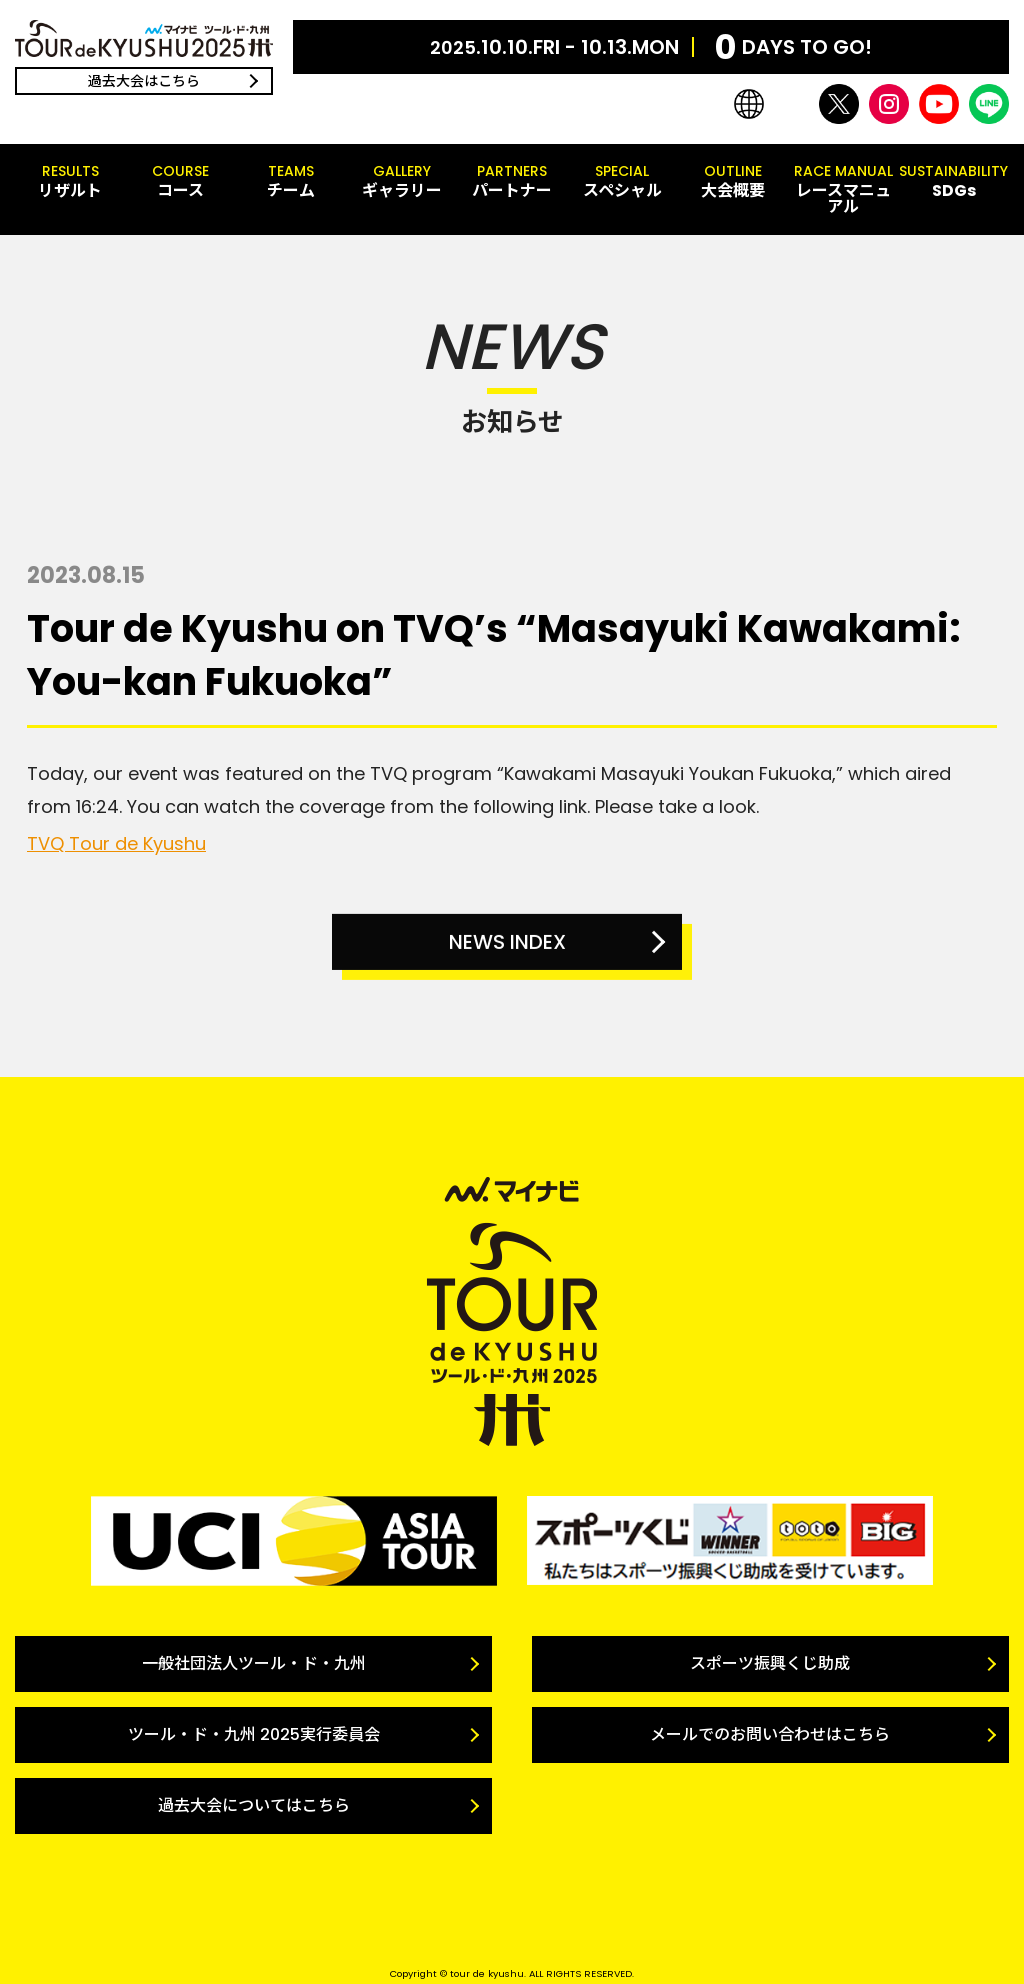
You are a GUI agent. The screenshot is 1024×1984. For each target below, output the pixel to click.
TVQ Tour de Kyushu (116, 843)
